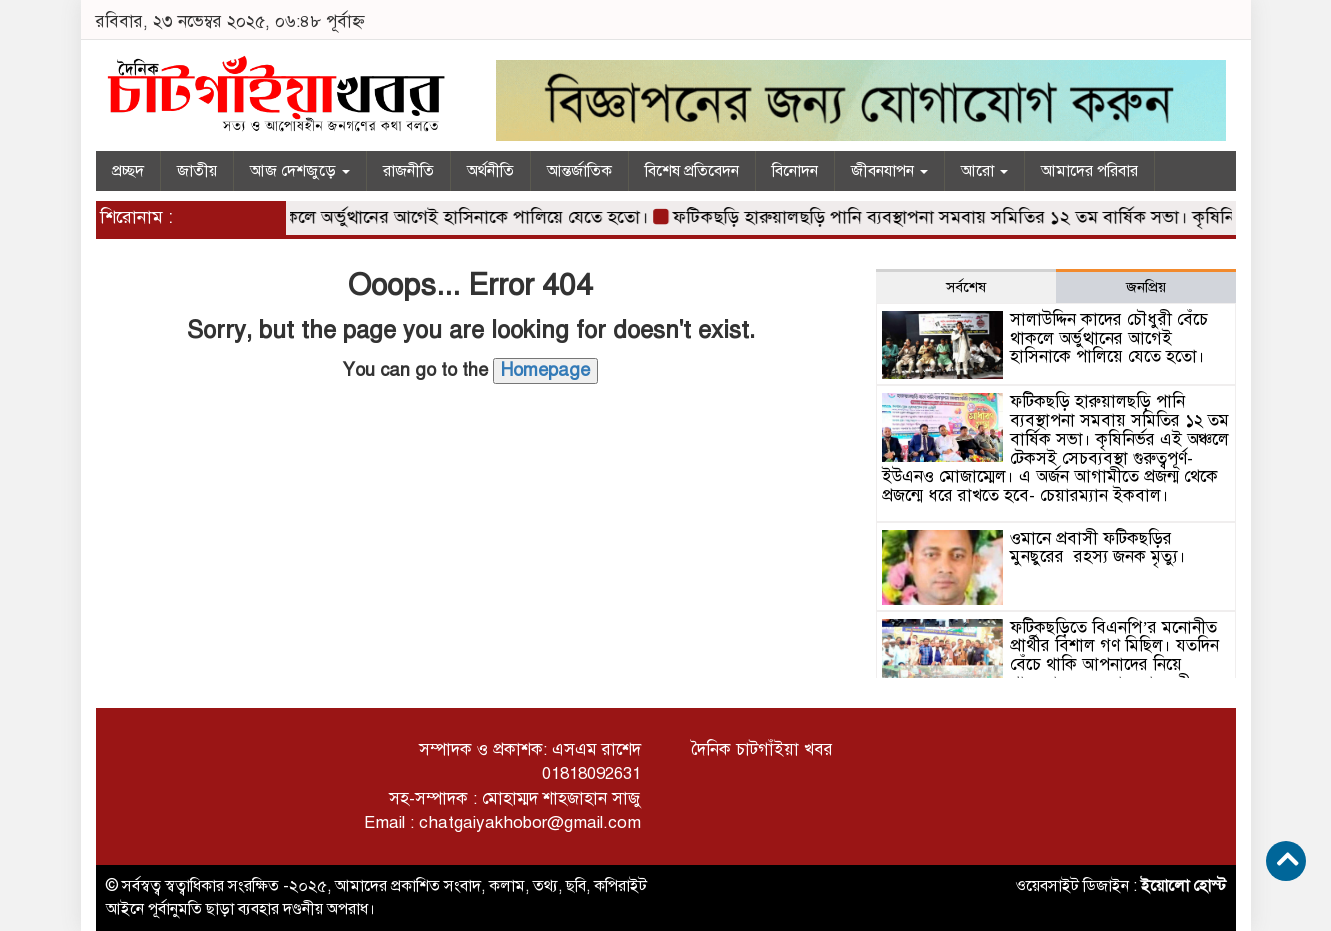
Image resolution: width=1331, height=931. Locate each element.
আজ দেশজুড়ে (300, 171)
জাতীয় (197, 171)
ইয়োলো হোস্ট (1183, 886)
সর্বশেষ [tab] (966, 287)
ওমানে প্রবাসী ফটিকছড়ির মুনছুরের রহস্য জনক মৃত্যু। (1098, 548)
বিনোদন (795, 171)
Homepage (545, 370)
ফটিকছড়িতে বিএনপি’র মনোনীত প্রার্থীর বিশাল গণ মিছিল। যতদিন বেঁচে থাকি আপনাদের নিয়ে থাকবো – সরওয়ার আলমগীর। (1114, 655)
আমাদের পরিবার (1089, 171)
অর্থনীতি (490, 171)
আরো (984, 171)
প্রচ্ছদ (128, 171)
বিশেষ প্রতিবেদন (692, 171)
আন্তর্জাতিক (579, 171)
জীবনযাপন (889, 171)
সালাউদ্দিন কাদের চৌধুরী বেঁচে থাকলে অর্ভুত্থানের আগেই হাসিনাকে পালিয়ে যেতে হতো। (357, 217)
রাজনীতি (408, 171)
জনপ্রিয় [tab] (1146, 287)
